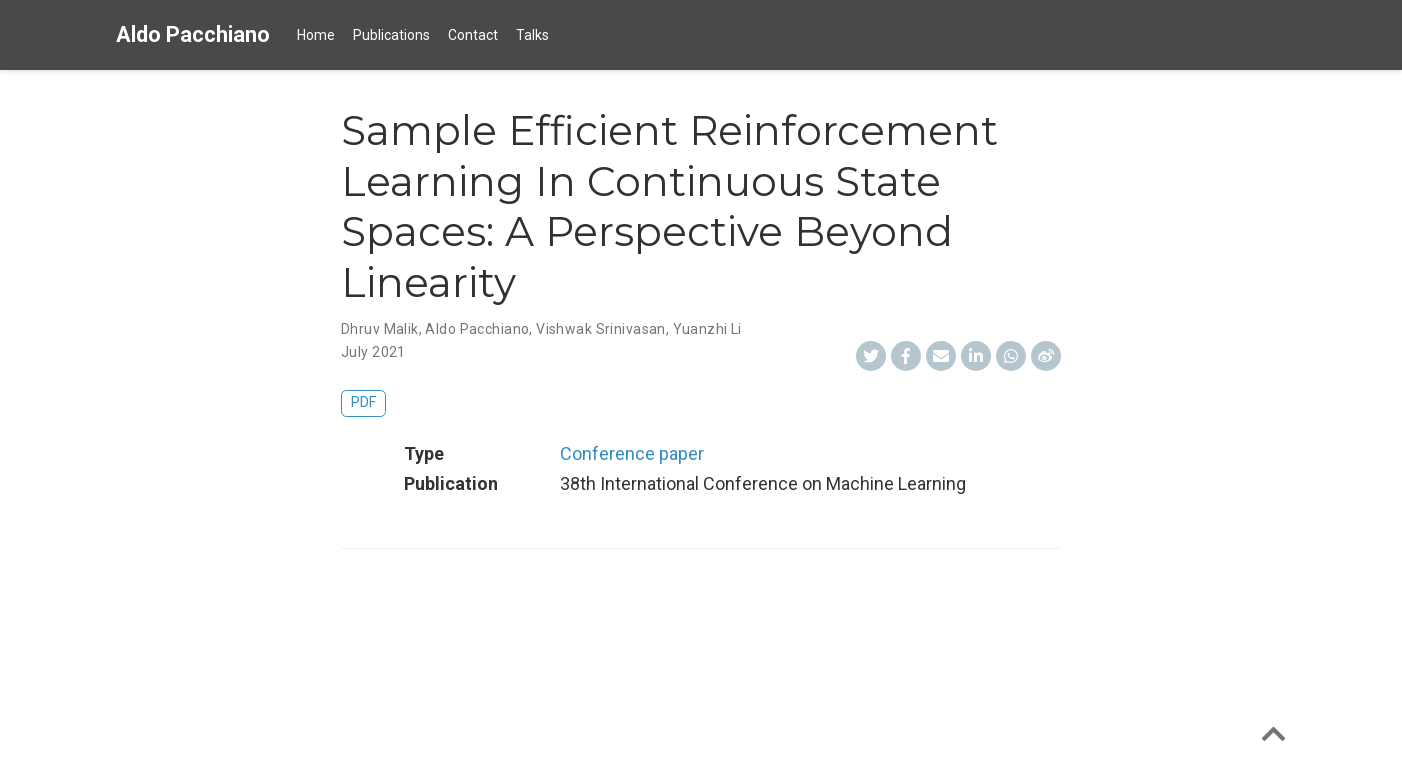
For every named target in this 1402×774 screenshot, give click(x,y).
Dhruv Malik (380, 329)
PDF (363, 402)
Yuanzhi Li (707, 329)
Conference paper (632, 453)
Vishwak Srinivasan (601, 329)
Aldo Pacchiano (193, 34)
